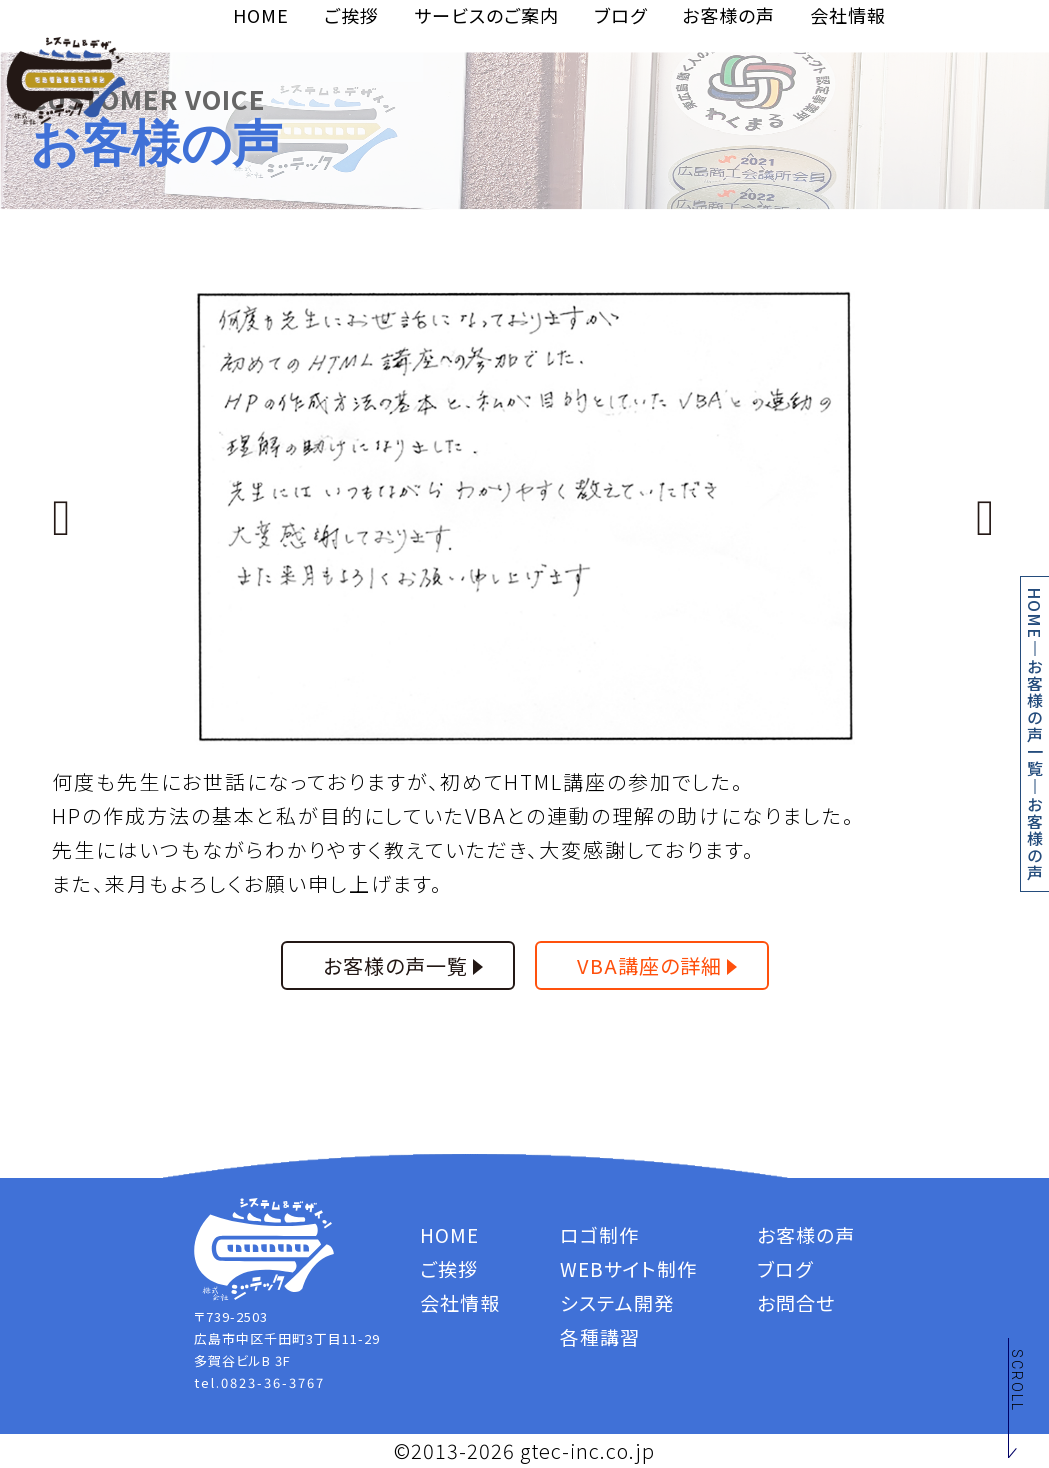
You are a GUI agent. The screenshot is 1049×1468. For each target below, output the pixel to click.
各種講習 (600, 1336)
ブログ (620, 15)
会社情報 (848, 15)
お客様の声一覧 (1035, 717)
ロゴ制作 (599, 1234)
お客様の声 (728, 15)
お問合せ (796, 1302)
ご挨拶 (351, 15)
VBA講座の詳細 (649, 965)
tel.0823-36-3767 (259, 1382)
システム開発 (617, 1302)
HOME (261, 15)
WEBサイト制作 (628, 1268)
